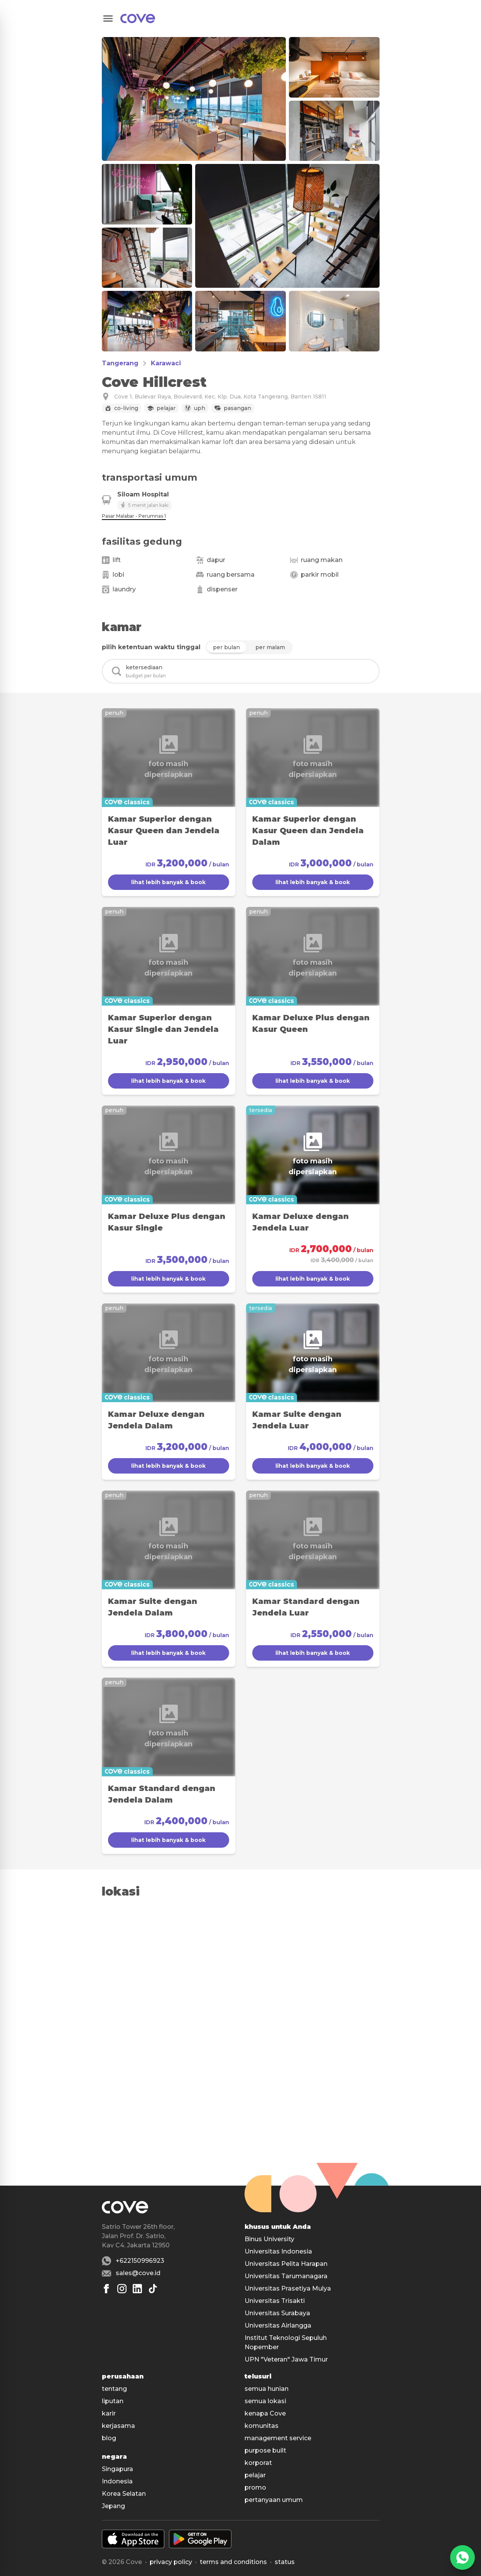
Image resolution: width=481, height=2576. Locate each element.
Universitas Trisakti (275, 2300)
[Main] (137, 18)
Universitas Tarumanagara (286, 2276)
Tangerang (120, 363)
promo (255, 2487)
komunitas (261, 2425)
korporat (258, 2462)
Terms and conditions (233, 2562)
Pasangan (237, 408)
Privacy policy (171, 2562)
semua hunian (267, 2388)
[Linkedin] (137, 2288)
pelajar (255, 2475)
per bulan (226, 647)
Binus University (269, 2239)
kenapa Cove (265, 2413)
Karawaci (166, 363)
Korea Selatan (124, 2493)
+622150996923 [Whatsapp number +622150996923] (140, 2260)
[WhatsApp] (462, 2557)
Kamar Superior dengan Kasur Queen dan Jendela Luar (163, 830)
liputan (112, 2401)
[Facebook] (106, 2288)
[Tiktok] (152, 2288)
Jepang (113, 2506)
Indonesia (117, 2481)
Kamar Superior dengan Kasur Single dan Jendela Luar (163, 1029)
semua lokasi (265, 2401)
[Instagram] (122, 2288)
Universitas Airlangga (278, 2325)
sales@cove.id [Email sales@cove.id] (138, 2273)
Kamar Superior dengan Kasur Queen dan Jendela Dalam (308, 830)
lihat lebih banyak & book (168, 882)
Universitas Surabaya (277, 2313)
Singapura (117, 2469)
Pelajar (166, 408)
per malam (270, 647)
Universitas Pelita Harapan (286, 2263)
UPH (199, 408)
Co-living (126, 408)
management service (278, 2438)
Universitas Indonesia (278, 2251)
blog (109, 2438)
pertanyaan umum (274, 2499)
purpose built (265, 2450)
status (285, 2562)
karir (109, 2413)
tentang (114, 2388)
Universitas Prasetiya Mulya (288, 2288)
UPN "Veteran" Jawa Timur (286, 2359)
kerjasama (118, 2425)
